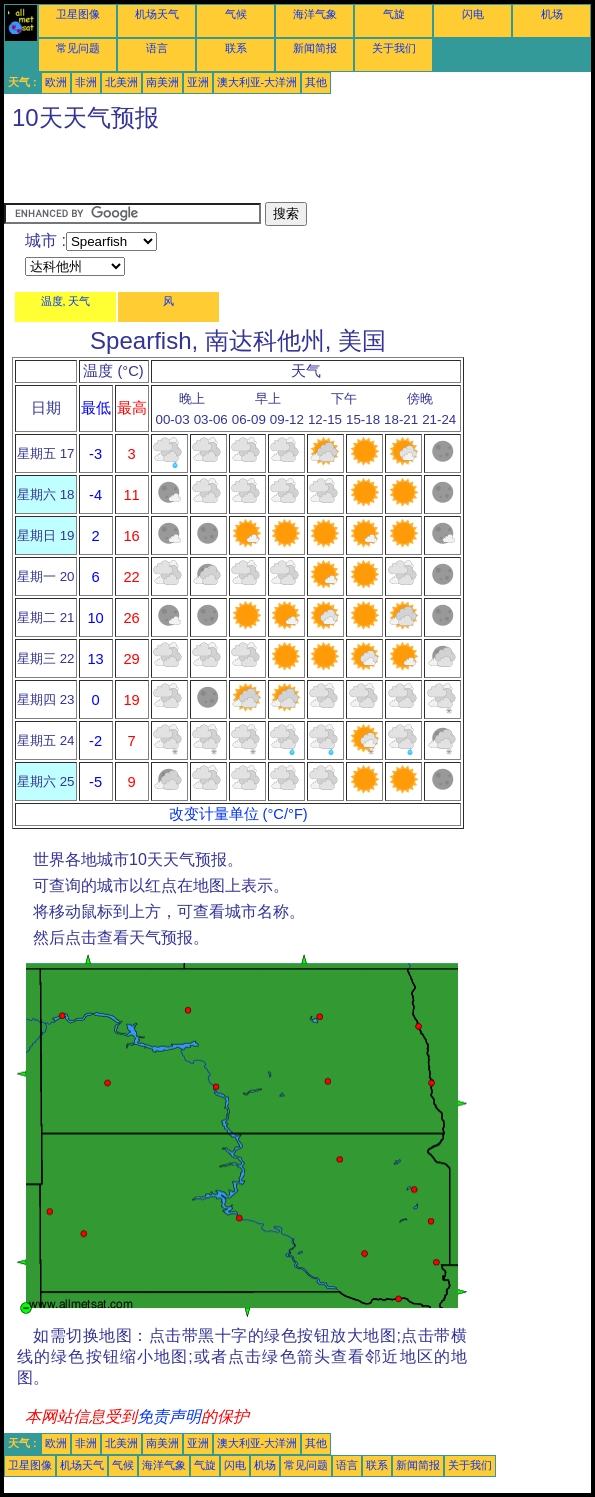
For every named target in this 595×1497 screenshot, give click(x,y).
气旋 (394, 14)
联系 (236, 48)
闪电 (473, 14)
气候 (236, 14)
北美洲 (121, 82)
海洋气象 (315, 14)
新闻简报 (315, 48)
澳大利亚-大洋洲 (257, 82)
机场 (552, 14)
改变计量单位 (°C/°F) (238, 814)
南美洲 (162, 82)
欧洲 (56, 82)
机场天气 (157, 14)
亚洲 (198, 82)
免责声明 (169, 1416)
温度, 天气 (66, 301)
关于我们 (394, 48)
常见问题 (78, 48)
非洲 (86, 82)
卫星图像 (78, 14)
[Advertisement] (238, 172)
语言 (157, 48)
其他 (316, 82)
